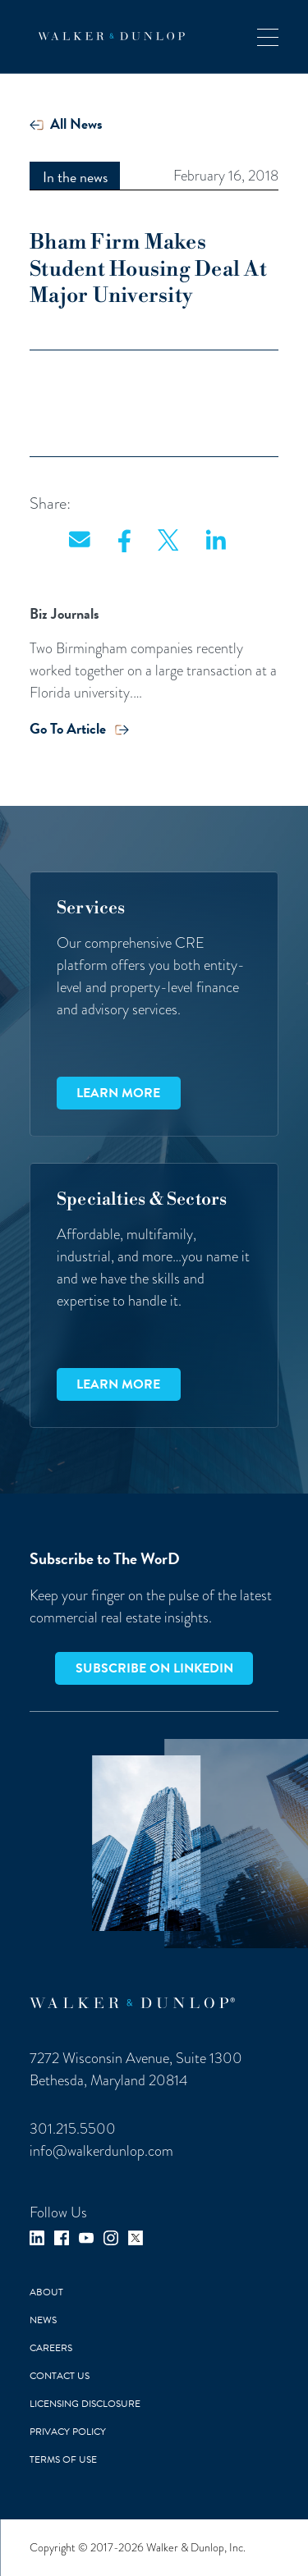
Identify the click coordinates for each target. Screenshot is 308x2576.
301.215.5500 (73, 2128)
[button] (267, 36)
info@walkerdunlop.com (101, 2151)
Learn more (118, 1093)
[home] (107, 36)
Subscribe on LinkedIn (154, 1668)
